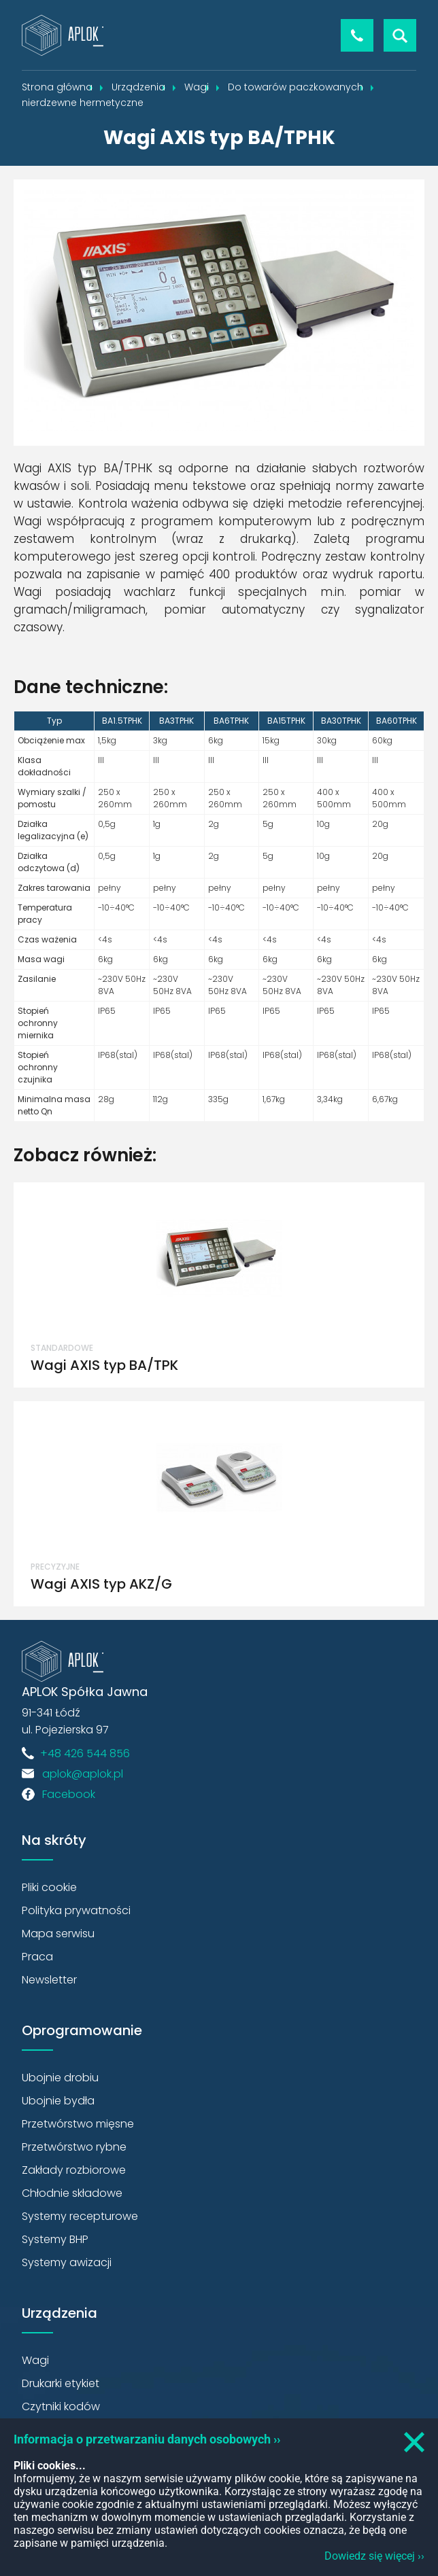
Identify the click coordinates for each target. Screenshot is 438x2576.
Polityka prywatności (76, 1910)
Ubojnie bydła (58, 2101)
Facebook (68, 1794)
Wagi (35, 2360)
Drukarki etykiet (60, 2383)
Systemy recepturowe (80, 2216)
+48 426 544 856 (357, 35)
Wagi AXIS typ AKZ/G (101, 1583)
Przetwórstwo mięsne (78, 2124)
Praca (37, 1956)
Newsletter (49, 1980)
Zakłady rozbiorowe (74, 2170)
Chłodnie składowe (72, 2193)
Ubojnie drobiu (60, 2077)
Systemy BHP (55, 2239)
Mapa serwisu (58, 1933)
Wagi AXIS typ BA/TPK (104, 1365)
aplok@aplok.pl (82, 1774)
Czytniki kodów (61, 2406)
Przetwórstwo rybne (74, 2147)
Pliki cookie (49, 1887)
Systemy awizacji (67, 2262)
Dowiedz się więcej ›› (374, 2555)
